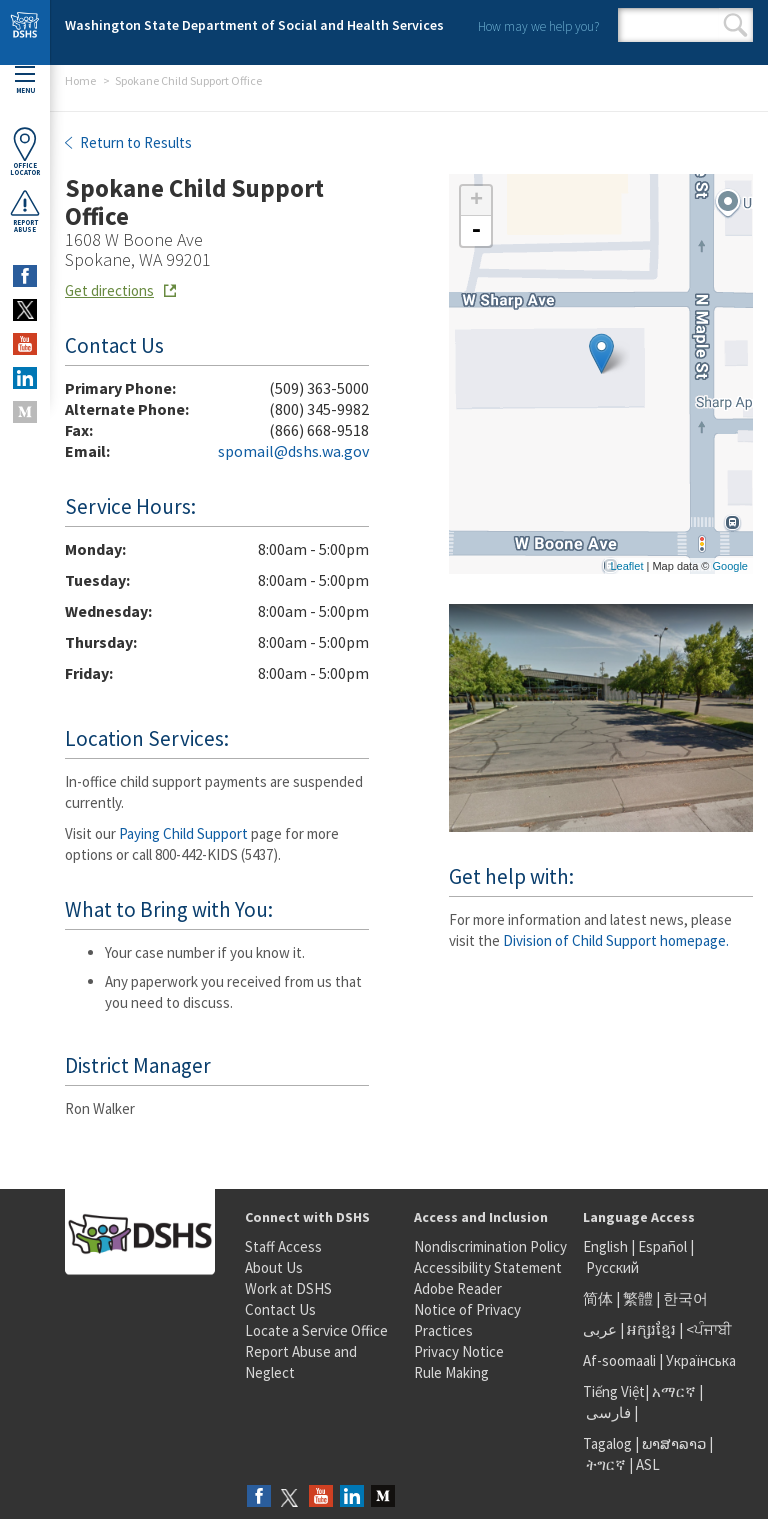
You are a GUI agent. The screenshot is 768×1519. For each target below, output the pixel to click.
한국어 (685, 1298)
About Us (274, 1267)
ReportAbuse (25, 211)
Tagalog (607, 1443)
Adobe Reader (458, 1288)
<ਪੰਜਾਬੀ (709, 1329)
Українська (701, 1360)
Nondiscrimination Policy (490, 1246)
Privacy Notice (459, 1351)
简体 (598, 1298)
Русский (612, 1267)
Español (662, 1246)
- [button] (476, 231)
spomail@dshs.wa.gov (293, 451)
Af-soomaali (619, 1360)
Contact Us (280, 1309)
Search (735, 25)
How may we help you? (538, 26)
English (607, 1246)
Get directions (109, 290)
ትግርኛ (606, 1464)
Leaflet (626, 566)
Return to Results (134, 142)
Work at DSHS (288, 1288)
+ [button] (476, 201)
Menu (25, 80)
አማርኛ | (677, 1391)
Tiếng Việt (614, 1391)
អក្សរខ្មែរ (651, 1329)
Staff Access (283, 1246)
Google (730, 566)
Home (80, 80)
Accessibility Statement (488, 1267)
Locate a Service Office (316, 1330)
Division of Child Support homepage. (616, 940)
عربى (600, 1329)
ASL (648, 1464)
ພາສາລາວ (674, 1443)
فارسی (607, 1412)
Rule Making (451, 1372)
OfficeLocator (25, 151)
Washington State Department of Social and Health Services (254, 25)
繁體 (639, 1298)
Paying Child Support (183, 833)
